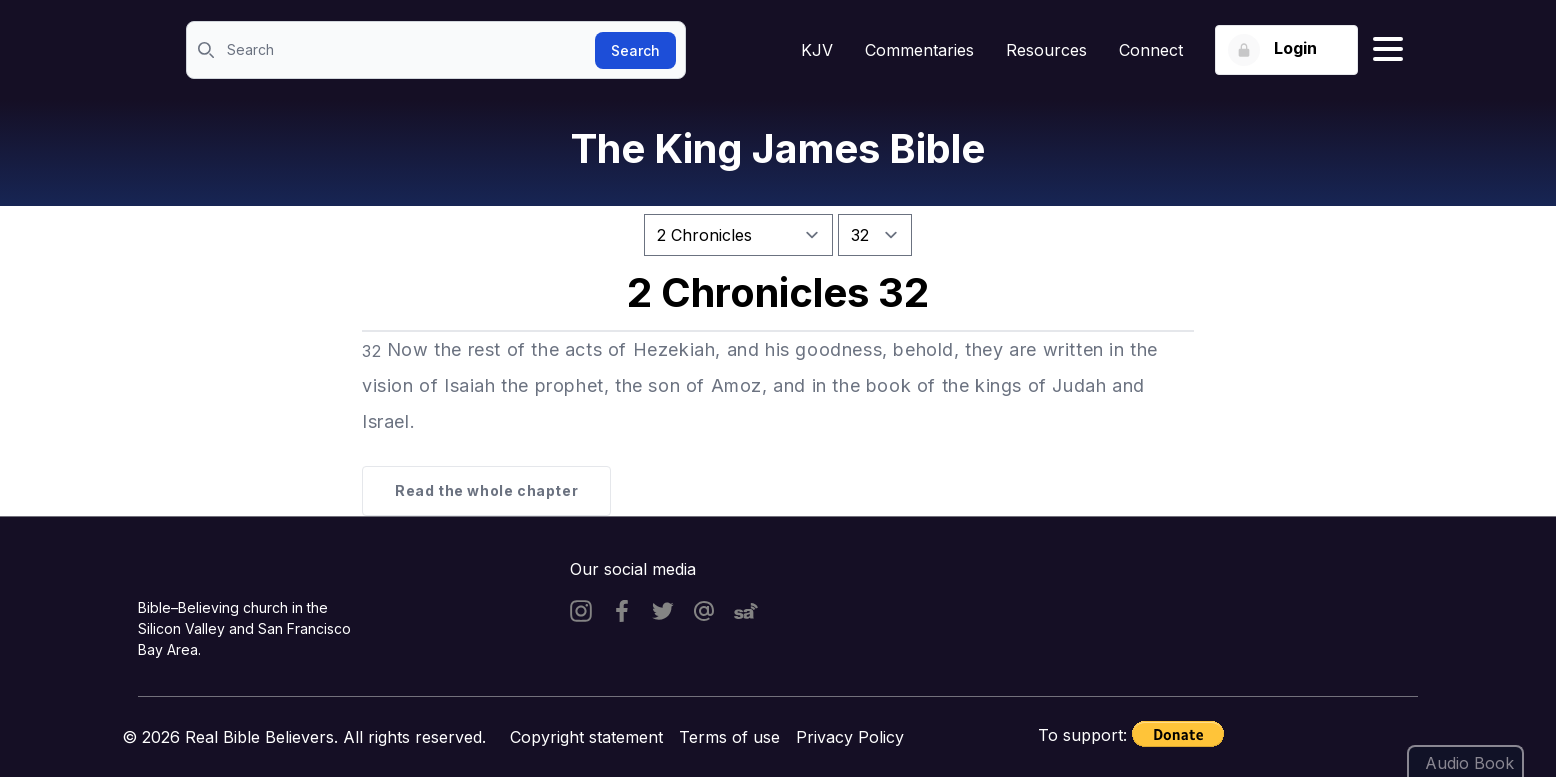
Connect (1151, 50)
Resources (1046, 50)
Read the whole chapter (486, 490)
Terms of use (729, 737)
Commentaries (919, 50)
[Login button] (1286, 50)
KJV (817, 50)
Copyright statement (586, 737)
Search (635, 50)
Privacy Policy (850, 737)
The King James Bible (778, 148)
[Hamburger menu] (1388, 50)
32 (371, 351)
